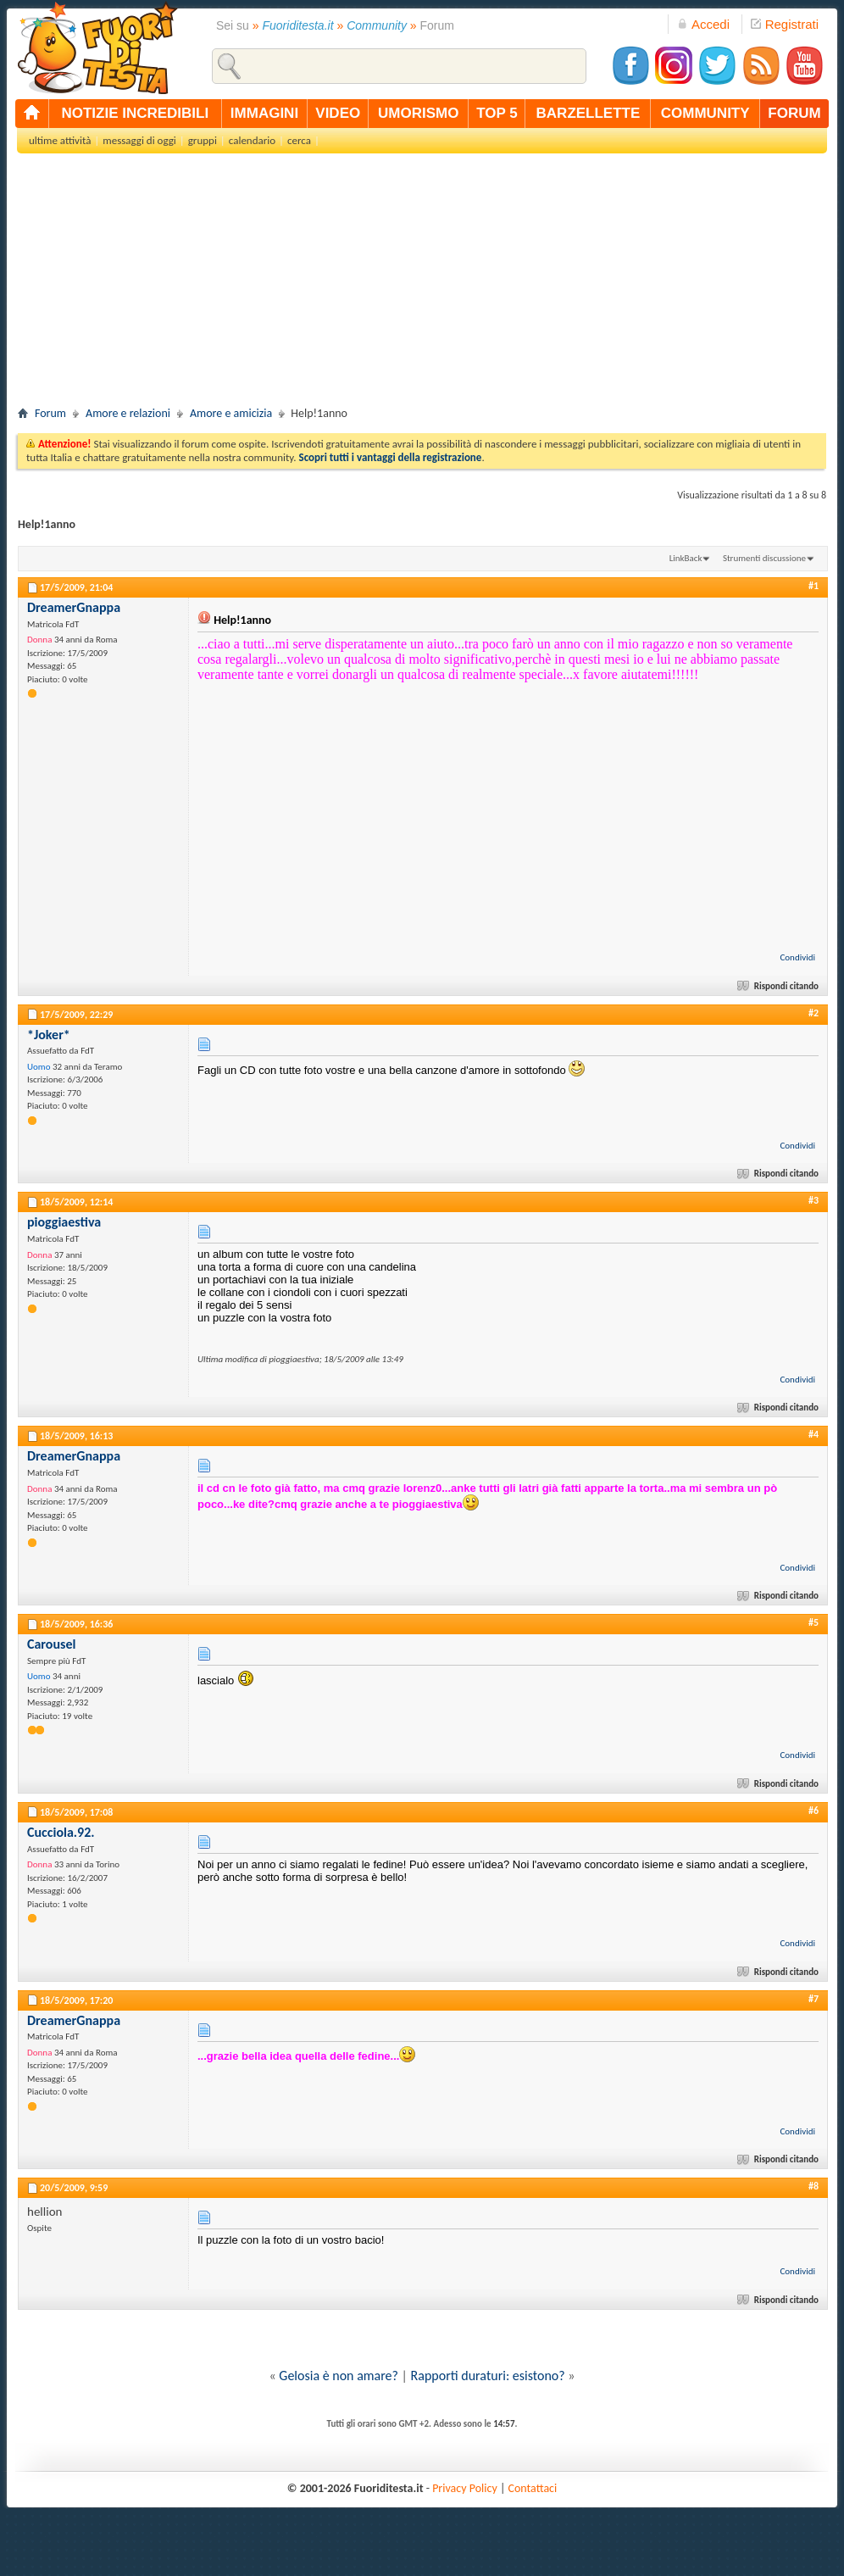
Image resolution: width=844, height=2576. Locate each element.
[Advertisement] (422, 284)
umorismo (418, 113)
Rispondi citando (779, 986)
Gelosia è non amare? (338, 2375)
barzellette (588, 113)
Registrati (785, 24)
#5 (813, 1622)
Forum (50, 413)
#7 (813, 1999)
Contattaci (533, 2488)
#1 (813, 586)
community (705, 113)
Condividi (797, 957)
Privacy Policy (464, 2488)
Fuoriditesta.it (298, 25)
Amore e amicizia (231, 413)
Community (377, 25)
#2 (813, 1013)
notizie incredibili (134, 113)
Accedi (703, 24)
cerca (299, 140)
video (337, 113)
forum (794, 113)
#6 (813, 1811)
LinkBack (685, 558)
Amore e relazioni (128, 413)
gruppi (202, 140)
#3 (813, 1200)
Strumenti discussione (764, 558)
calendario (252, 140)
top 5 (497, 113)
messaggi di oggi (139, 140)
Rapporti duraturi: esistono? (488, 2375)
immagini (264, 113)
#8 (813, 2186)
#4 (813, 1434)
